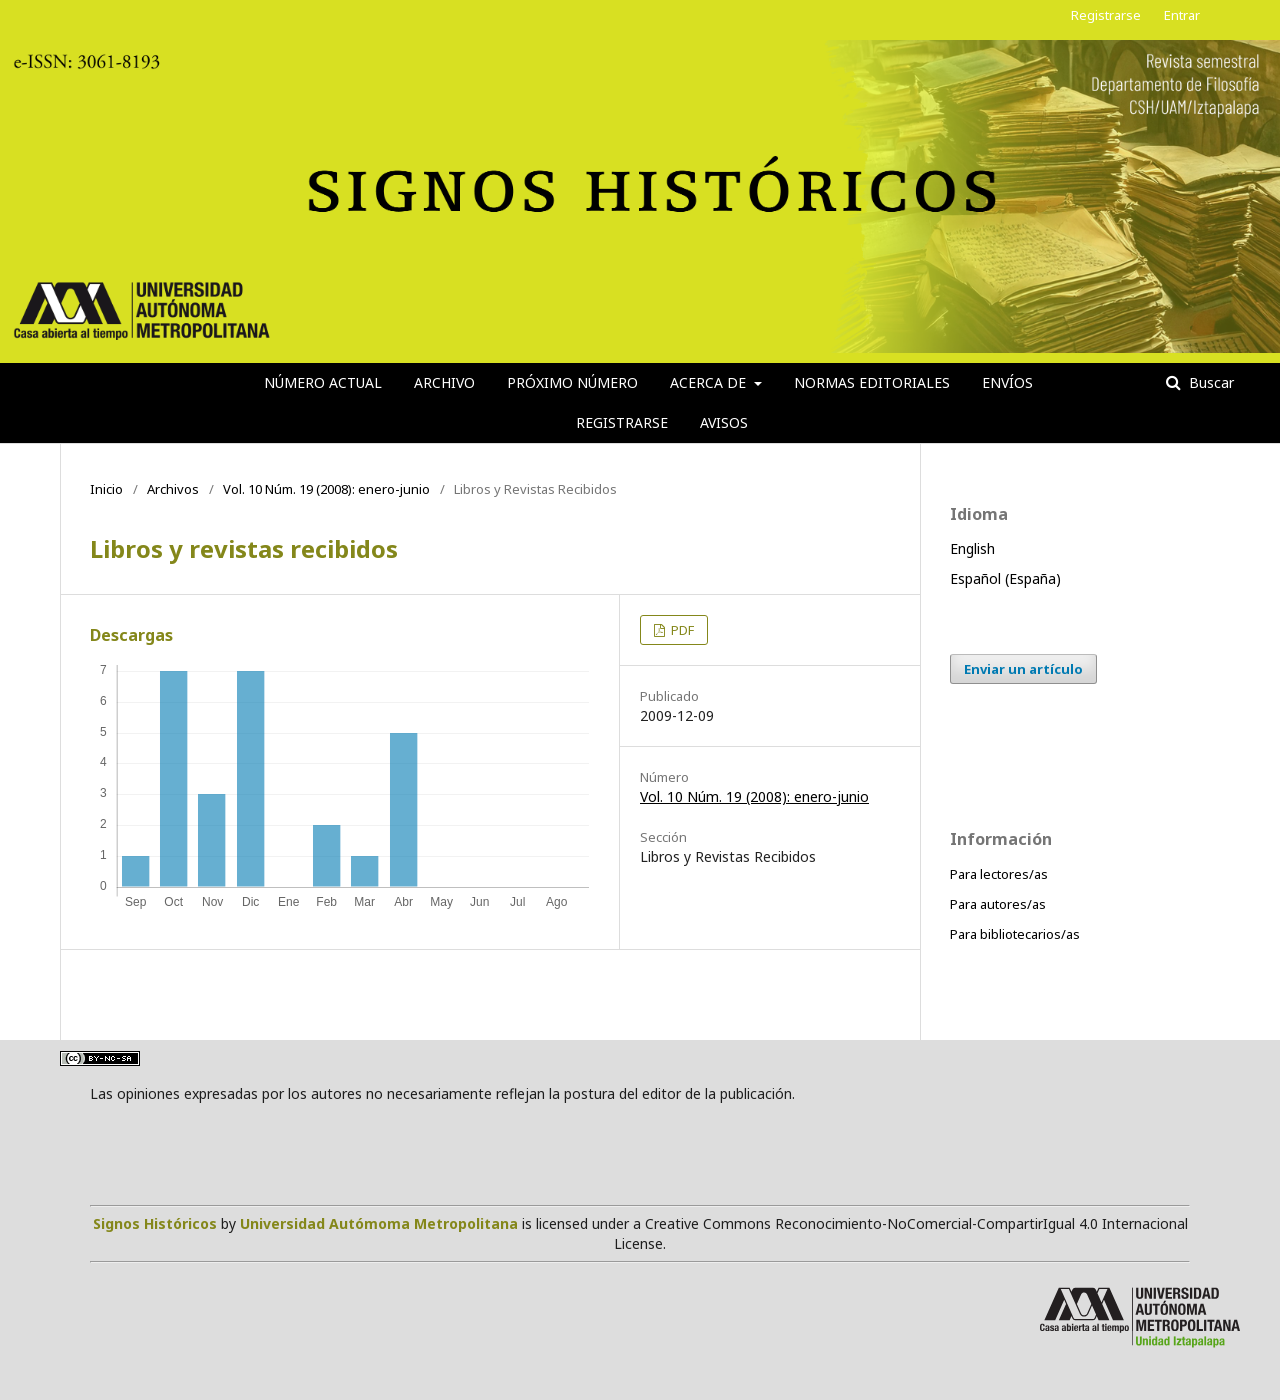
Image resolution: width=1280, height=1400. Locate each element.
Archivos (173, 489)
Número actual (323, 382)
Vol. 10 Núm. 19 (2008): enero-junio (326, 489)
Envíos (1007, 382)
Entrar (1182, 15)
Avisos (724, 422)
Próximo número (572, 382)
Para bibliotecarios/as (1015, 934)
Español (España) (1005, 578)
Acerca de (710, 382)
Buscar (1209, 382)
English (972, 548)
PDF (681, 630)
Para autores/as (998, 904)
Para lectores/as (999, 874)
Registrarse (622, 422)
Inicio (106, 489)
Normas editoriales (872, 382)
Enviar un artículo (1023, 669)
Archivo (444, 382)
